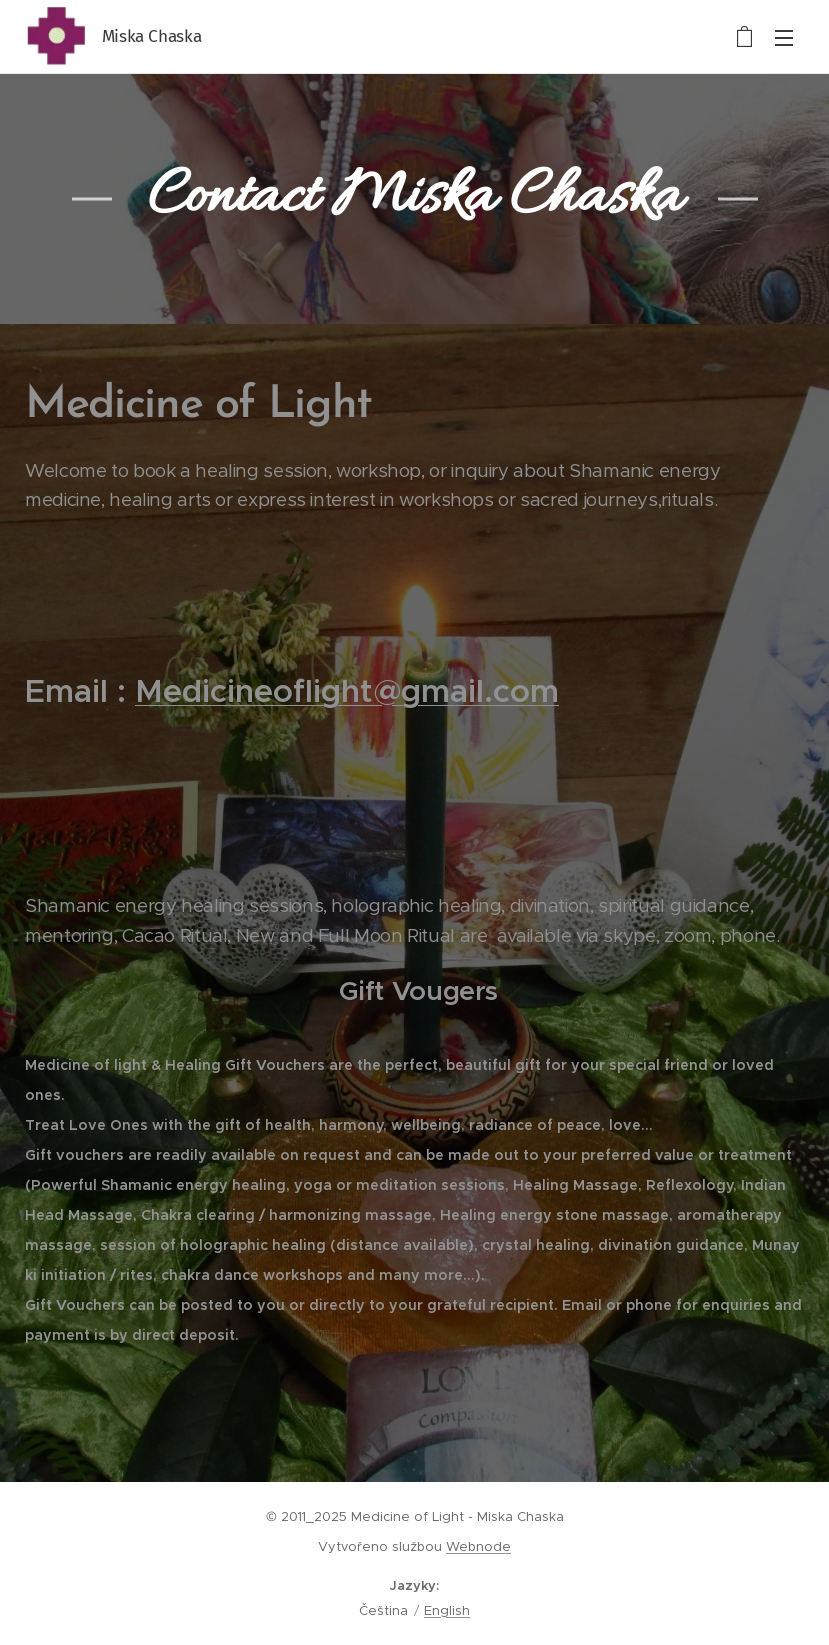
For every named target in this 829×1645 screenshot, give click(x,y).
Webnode (478, 1546)
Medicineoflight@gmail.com (347, 691)
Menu (784, 38)
